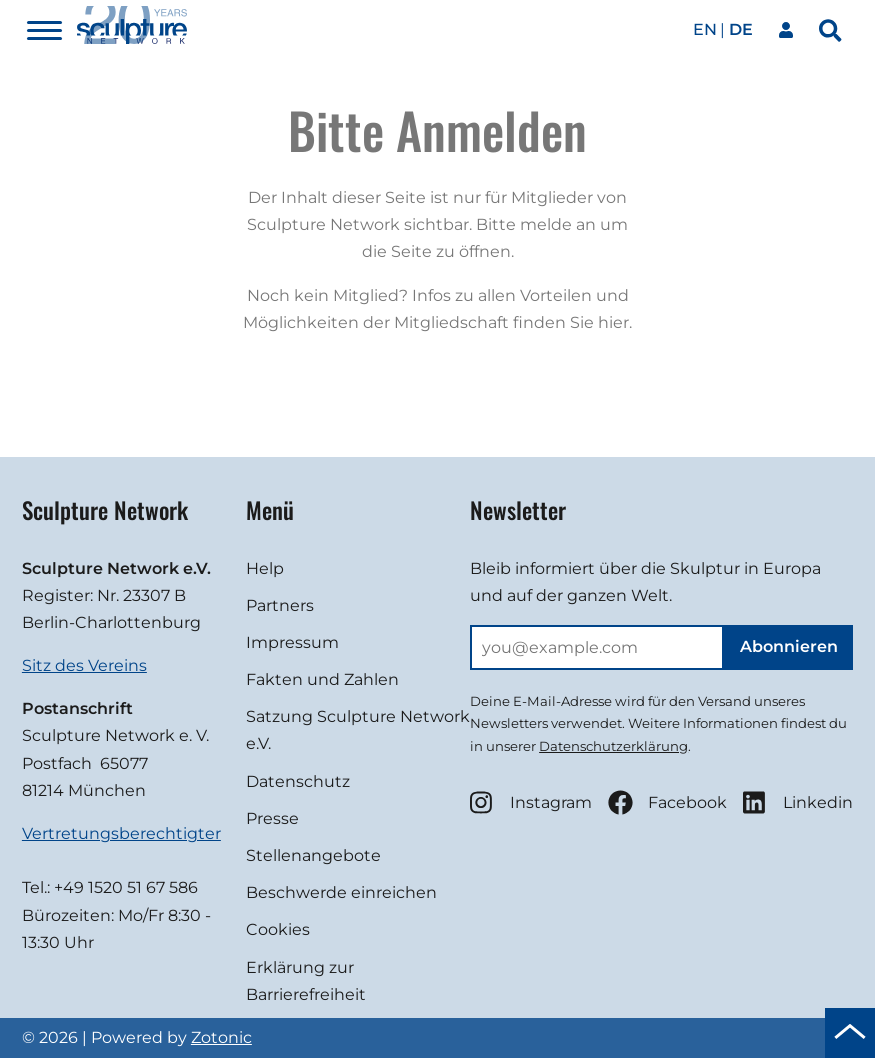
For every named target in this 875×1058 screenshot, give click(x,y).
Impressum (292, 642)
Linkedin (798, 802)
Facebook (667, 802)
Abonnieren (789, 646)
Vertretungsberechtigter (121, 833)
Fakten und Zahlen (322, 679)
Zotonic (221, 1037)
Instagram (531, 802)
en (705, 29)
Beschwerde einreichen (341, 892)
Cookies (278, 929)
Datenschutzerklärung (613, 746)
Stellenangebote (313, 855)
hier (613, 322)
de (741, 29)
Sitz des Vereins (84, 665)
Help (265, 568)
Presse (272, 818)
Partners (280, 605)
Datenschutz (298, 781)
